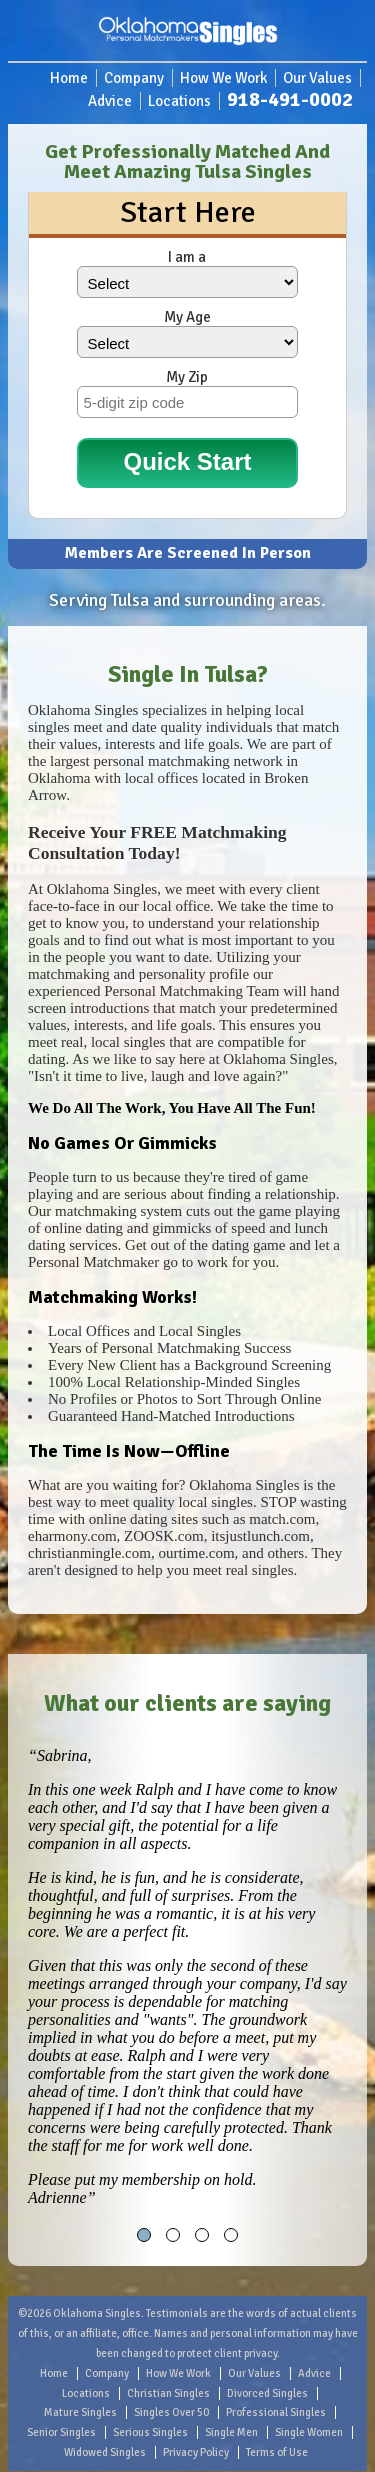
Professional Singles (276, 2412)
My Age (187, 317)
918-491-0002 (290, 99)
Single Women (309, 2432)
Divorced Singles (267, 2393)
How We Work (223, 78)
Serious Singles (150, 2432)
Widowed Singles (105, 2452)
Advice (110, 101)
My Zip (187, 377)
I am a (187, 257)
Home (69, 78)
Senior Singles (61, 2432)
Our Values (317, 78)
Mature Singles (80, 2412)
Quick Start (187, 461)
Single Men (231, 2432)
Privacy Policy (196, 2452)
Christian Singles (168, 2393)
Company (134, 78)
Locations (179, 101)
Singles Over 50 (171, 2412)
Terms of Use (277, 2452)
